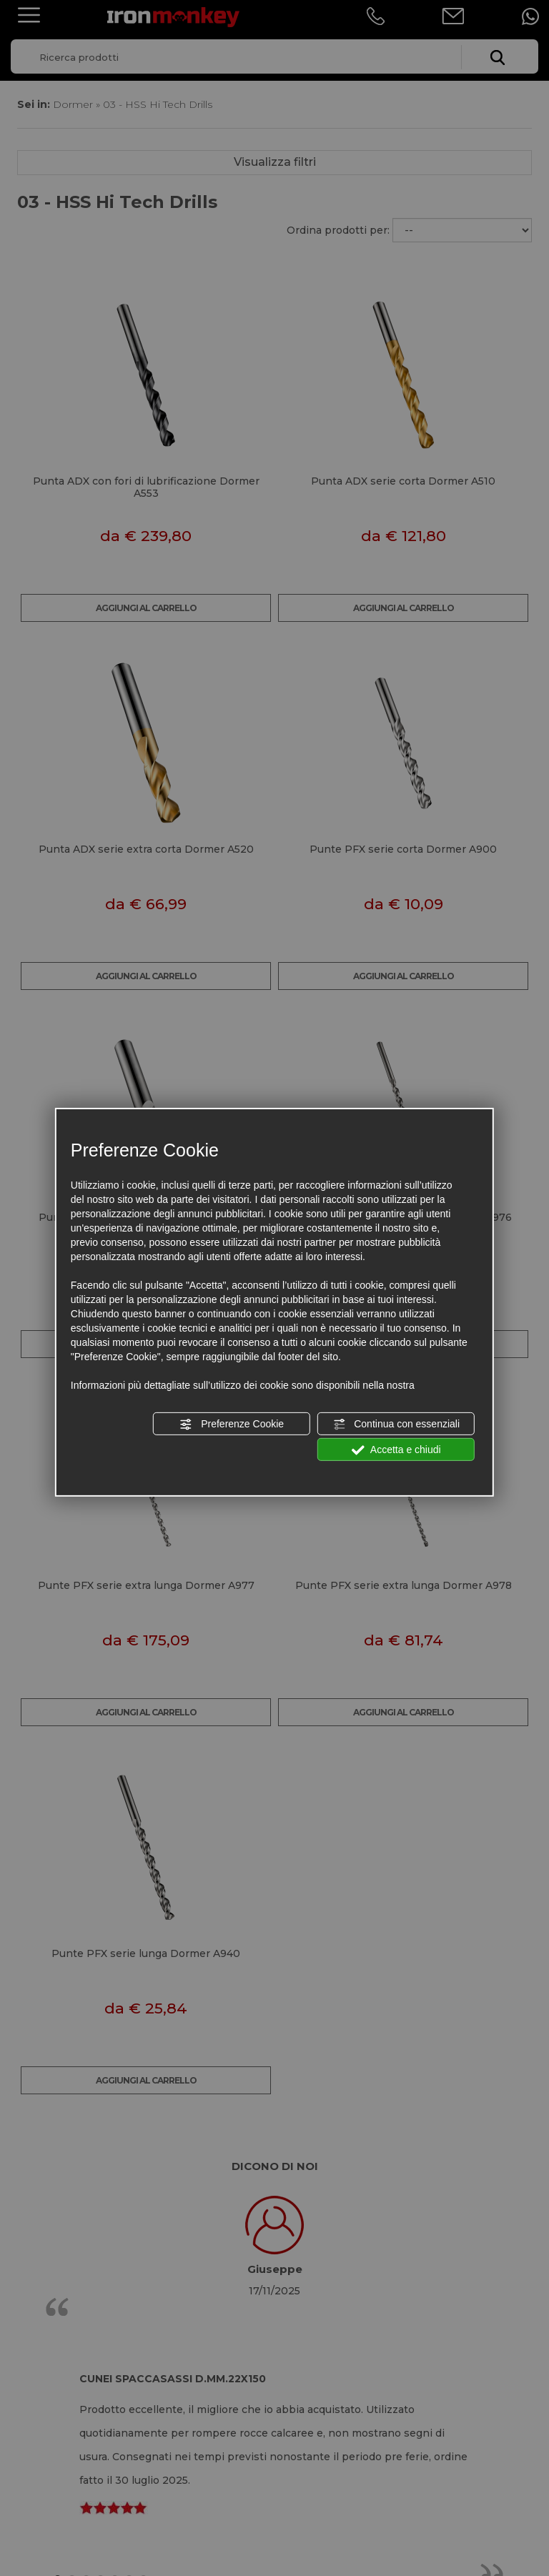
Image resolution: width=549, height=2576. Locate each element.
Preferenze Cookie (231, 1424)
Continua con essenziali (396, 1424)
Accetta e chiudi (396, 1450)
